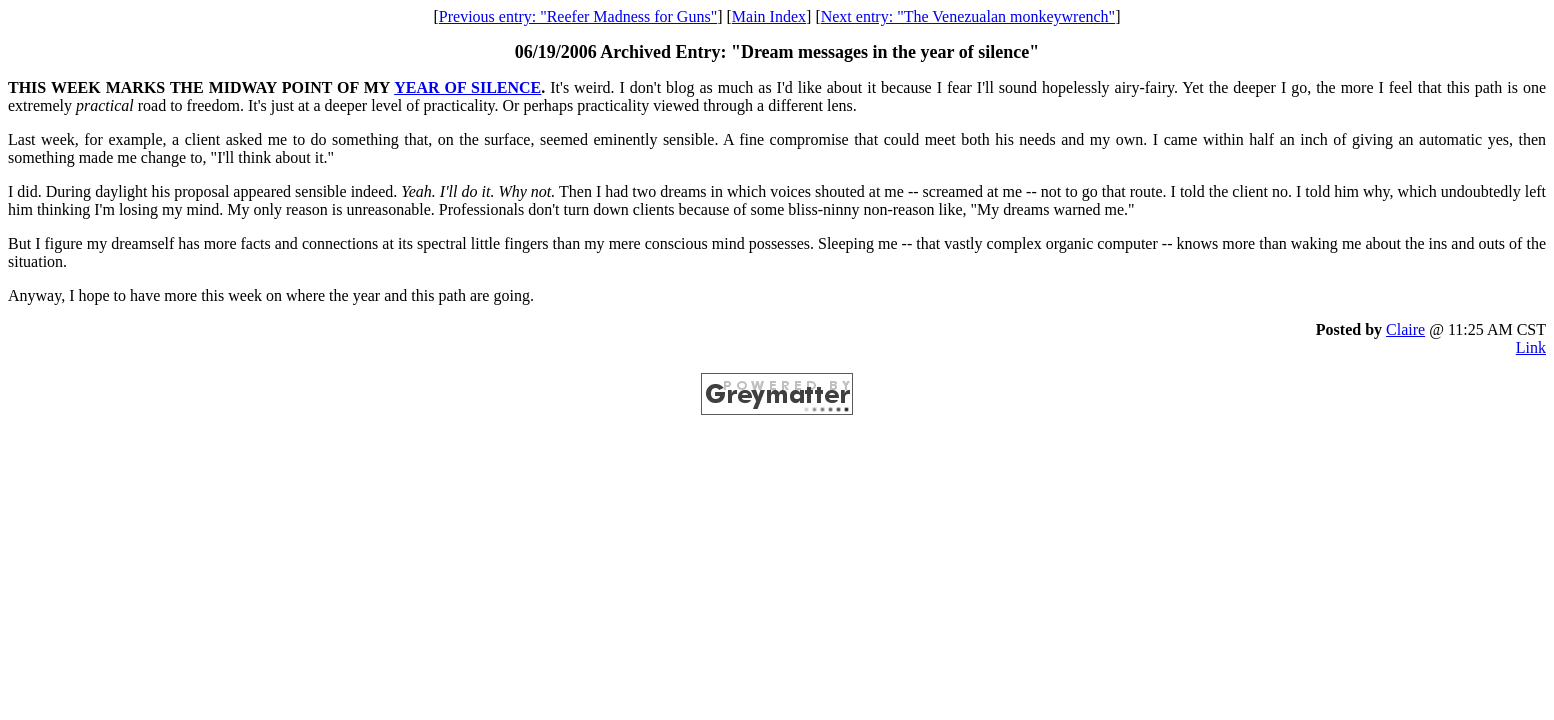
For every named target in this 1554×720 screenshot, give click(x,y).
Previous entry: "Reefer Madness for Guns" (578, 16)
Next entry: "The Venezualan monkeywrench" (968, 16)
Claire (1405, 329)
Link (1531, 347)
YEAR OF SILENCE (467, 87)
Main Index (769, 16)
